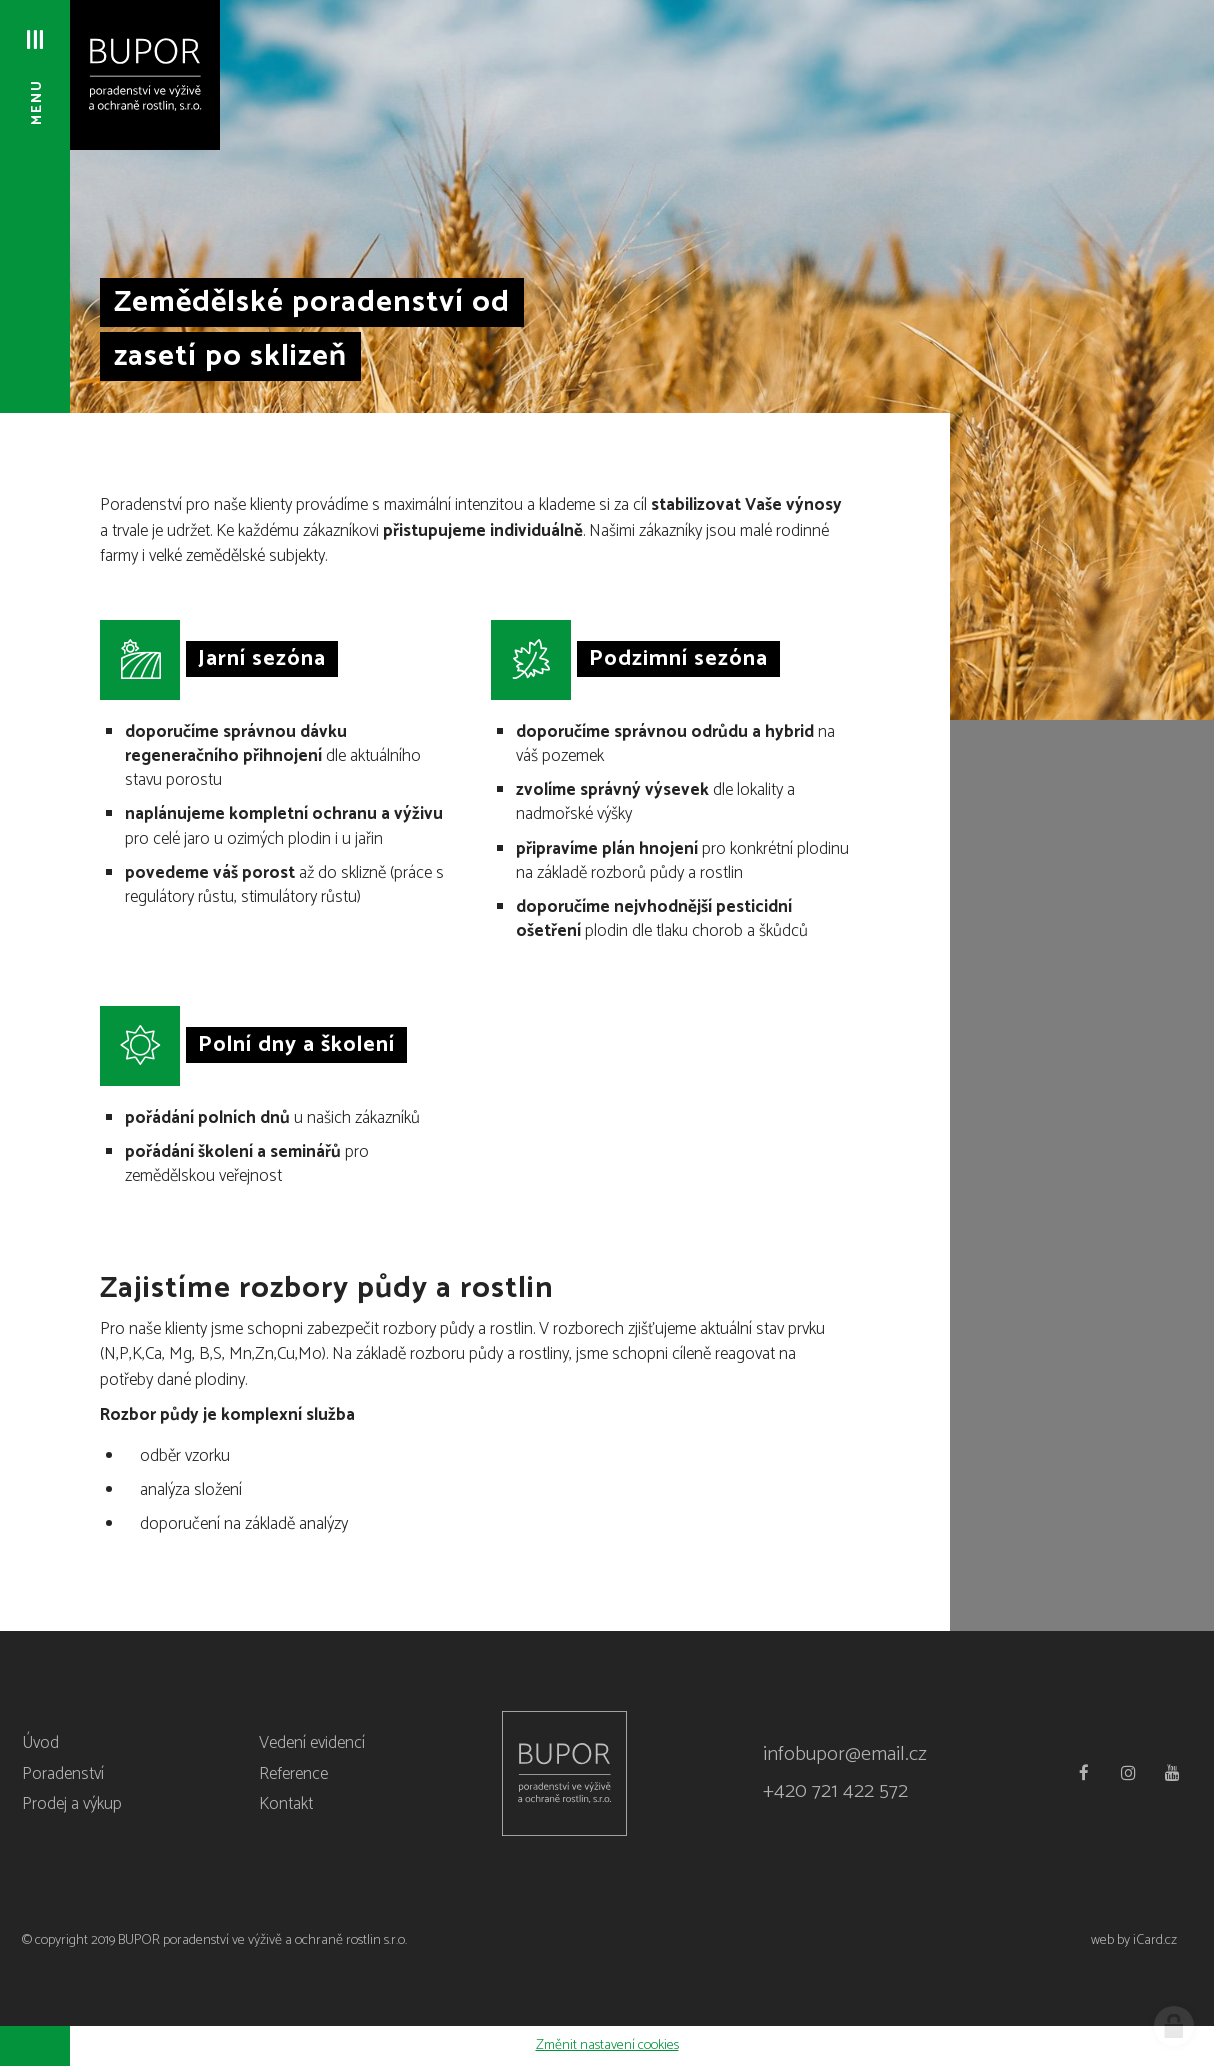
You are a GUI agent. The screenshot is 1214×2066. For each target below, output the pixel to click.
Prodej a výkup (72, 1804)
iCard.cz (1155, 1940)
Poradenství (63, 1774)
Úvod (40, 1743)
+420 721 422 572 (835, 1791)
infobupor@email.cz (845, 1754)
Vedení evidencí (312, 1743)
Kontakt (286, 1804)
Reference (293, 1774)
